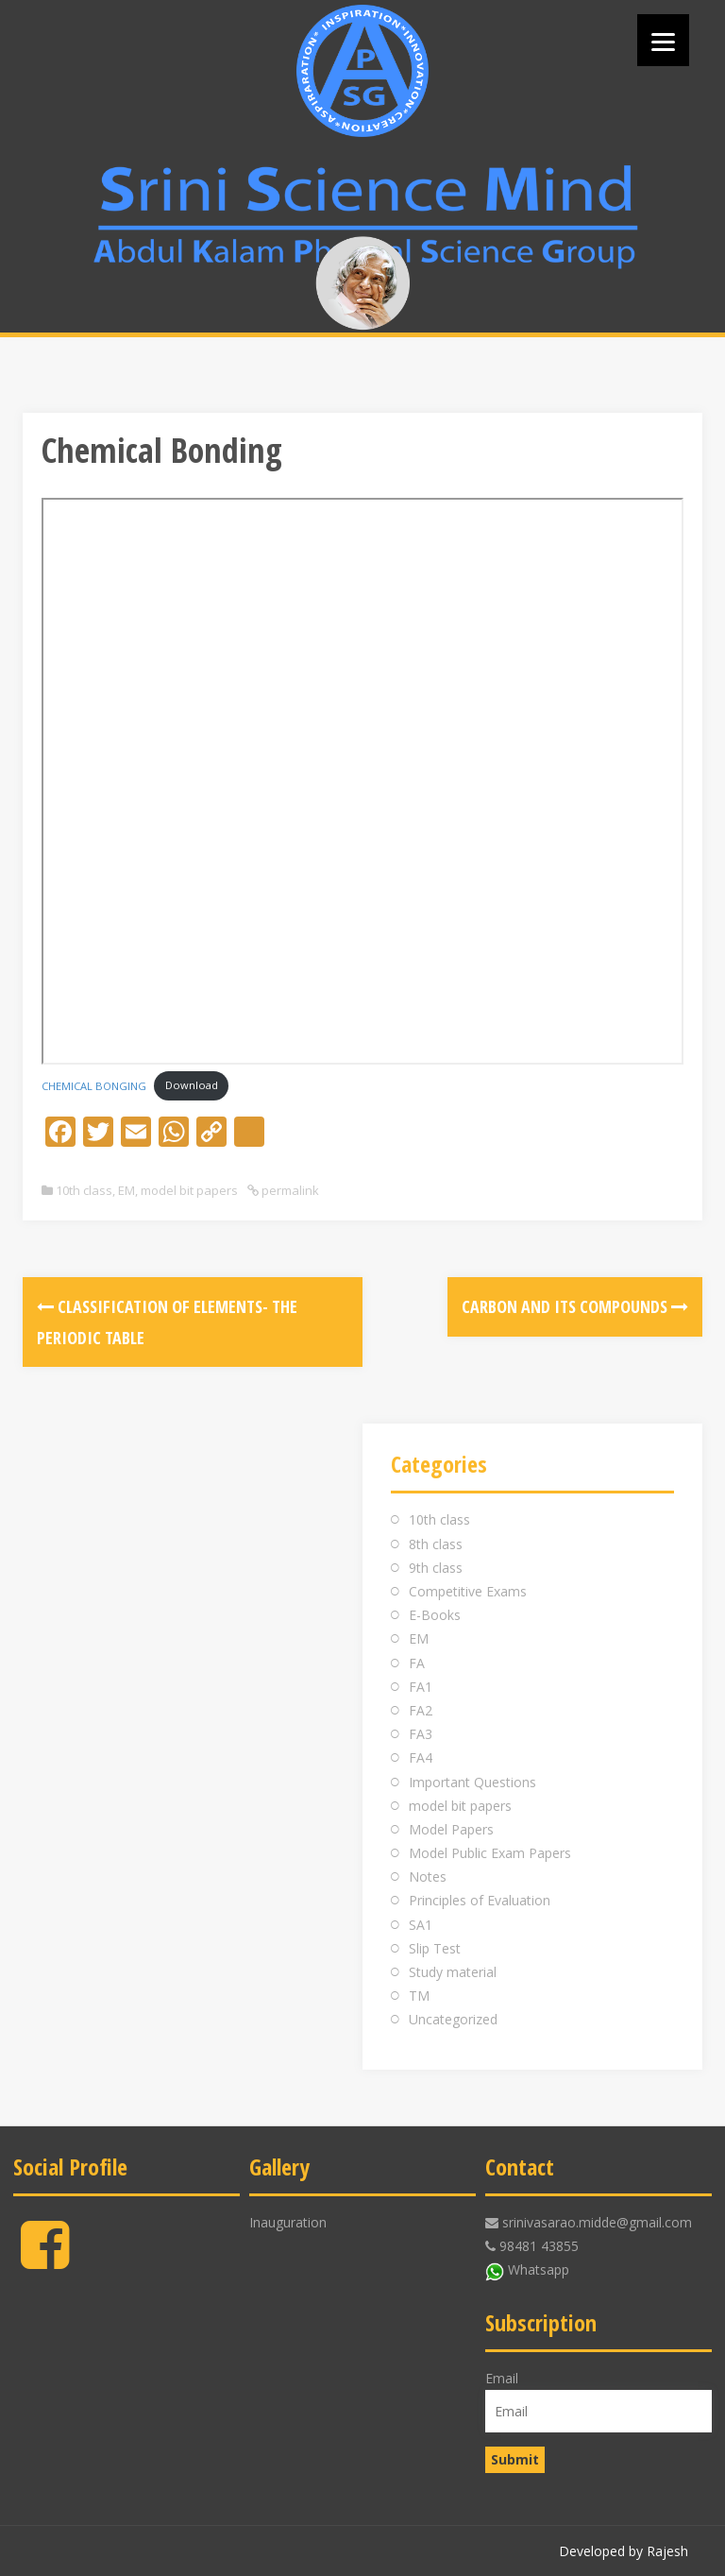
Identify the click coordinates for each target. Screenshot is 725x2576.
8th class (436, 1544)
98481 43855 (539, 2246)
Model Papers (451, 1829)
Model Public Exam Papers (490, 1853)
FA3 (420, 1734)
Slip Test (435, 1948)
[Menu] (663, 40)
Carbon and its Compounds (575, 1306)
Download (191, 1085)
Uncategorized (453, 2019)
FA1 (420, 1687)
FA (417, 1663)
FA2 (420, 1710)
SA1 (420, 1925)
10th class (84, 1190)
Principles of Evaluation (479, 1900)
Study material (453, 1972)
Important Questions (472, 1782)
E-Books (435, 1615)
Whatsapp (538, 2269)
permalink (289, 1190)
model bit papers (189, 1190)
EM (126, 1190)
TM (419, 1996)
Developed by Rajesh (623, 2551)
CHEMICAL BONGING (94, 1085)
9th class (436, 1568)
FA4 (420, 1757)
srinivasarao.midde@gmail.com (597, 2222)
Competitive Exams (468, 1591)
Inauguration (288, 2222)
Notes (428, 1876)
